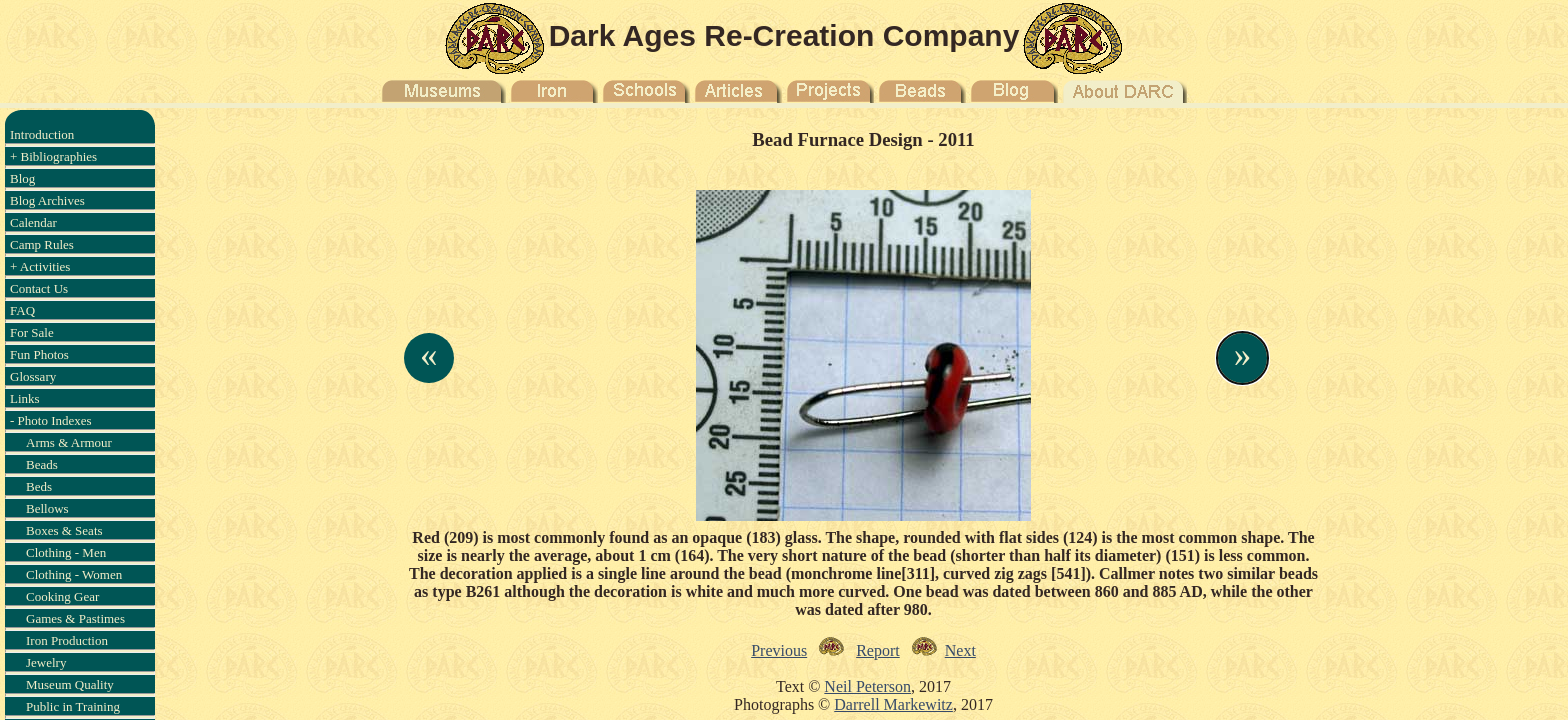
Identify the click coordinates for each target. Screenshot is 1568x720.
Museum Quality (70, 684)
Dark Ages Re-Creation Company (784, 35)
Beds (39, 486)
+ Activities (40, 266)
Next (960, 650)
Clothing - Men (66, 552)
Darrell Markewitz (893, 704)
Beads (42, 464)
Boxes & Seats (64, 530)
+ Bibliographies (53, 156)
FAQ (22, 310)
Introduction (42, 134)
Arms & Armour (69, 442)
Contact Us (39, 288)
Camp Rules (42, 244)
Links (25, 398)
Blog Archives (47, 200)
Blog (22, 178)
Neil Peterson (867, 686)
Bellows (47, 508)
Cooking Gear (62, 596)
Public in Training (73, 706)
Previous (779, 650)
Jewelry (46, 662)
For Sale (32, 332)
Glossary (33, 376)
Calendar (33, 222)
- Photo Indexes (51, 420)
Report (878, 650)
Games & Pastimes (75, 618)
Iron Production (67, 640)
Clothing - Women (74, 574)
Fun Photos (39, 354)
